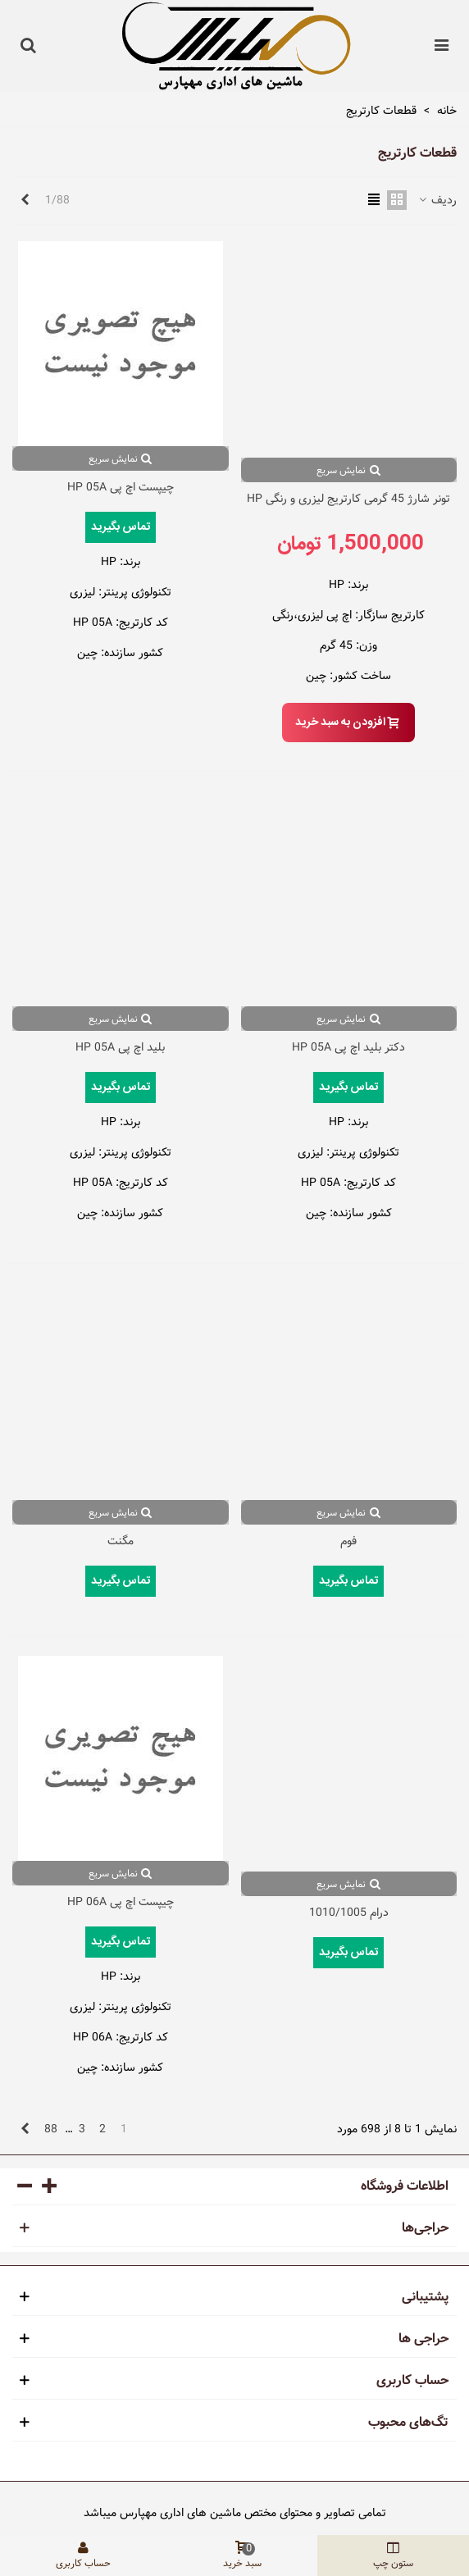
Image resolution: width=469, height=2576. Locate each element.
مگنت (120, 1541)
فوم (348, 1541)
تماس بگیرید (120, 527)
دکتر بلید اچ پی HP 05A (348, 1047)
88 (50, 2129)
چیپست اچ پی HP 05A (120, 487)
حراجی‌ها (425, 2228)
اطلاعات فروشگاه (405, 2186)
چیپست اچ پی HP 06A (120, 1902)
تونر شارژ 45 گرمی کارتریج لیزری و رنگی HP (348, 499)
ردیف (437, 200)
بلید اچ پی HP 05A (120, 1047)
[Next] (24, 201)
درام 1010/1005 (349, 1913)
